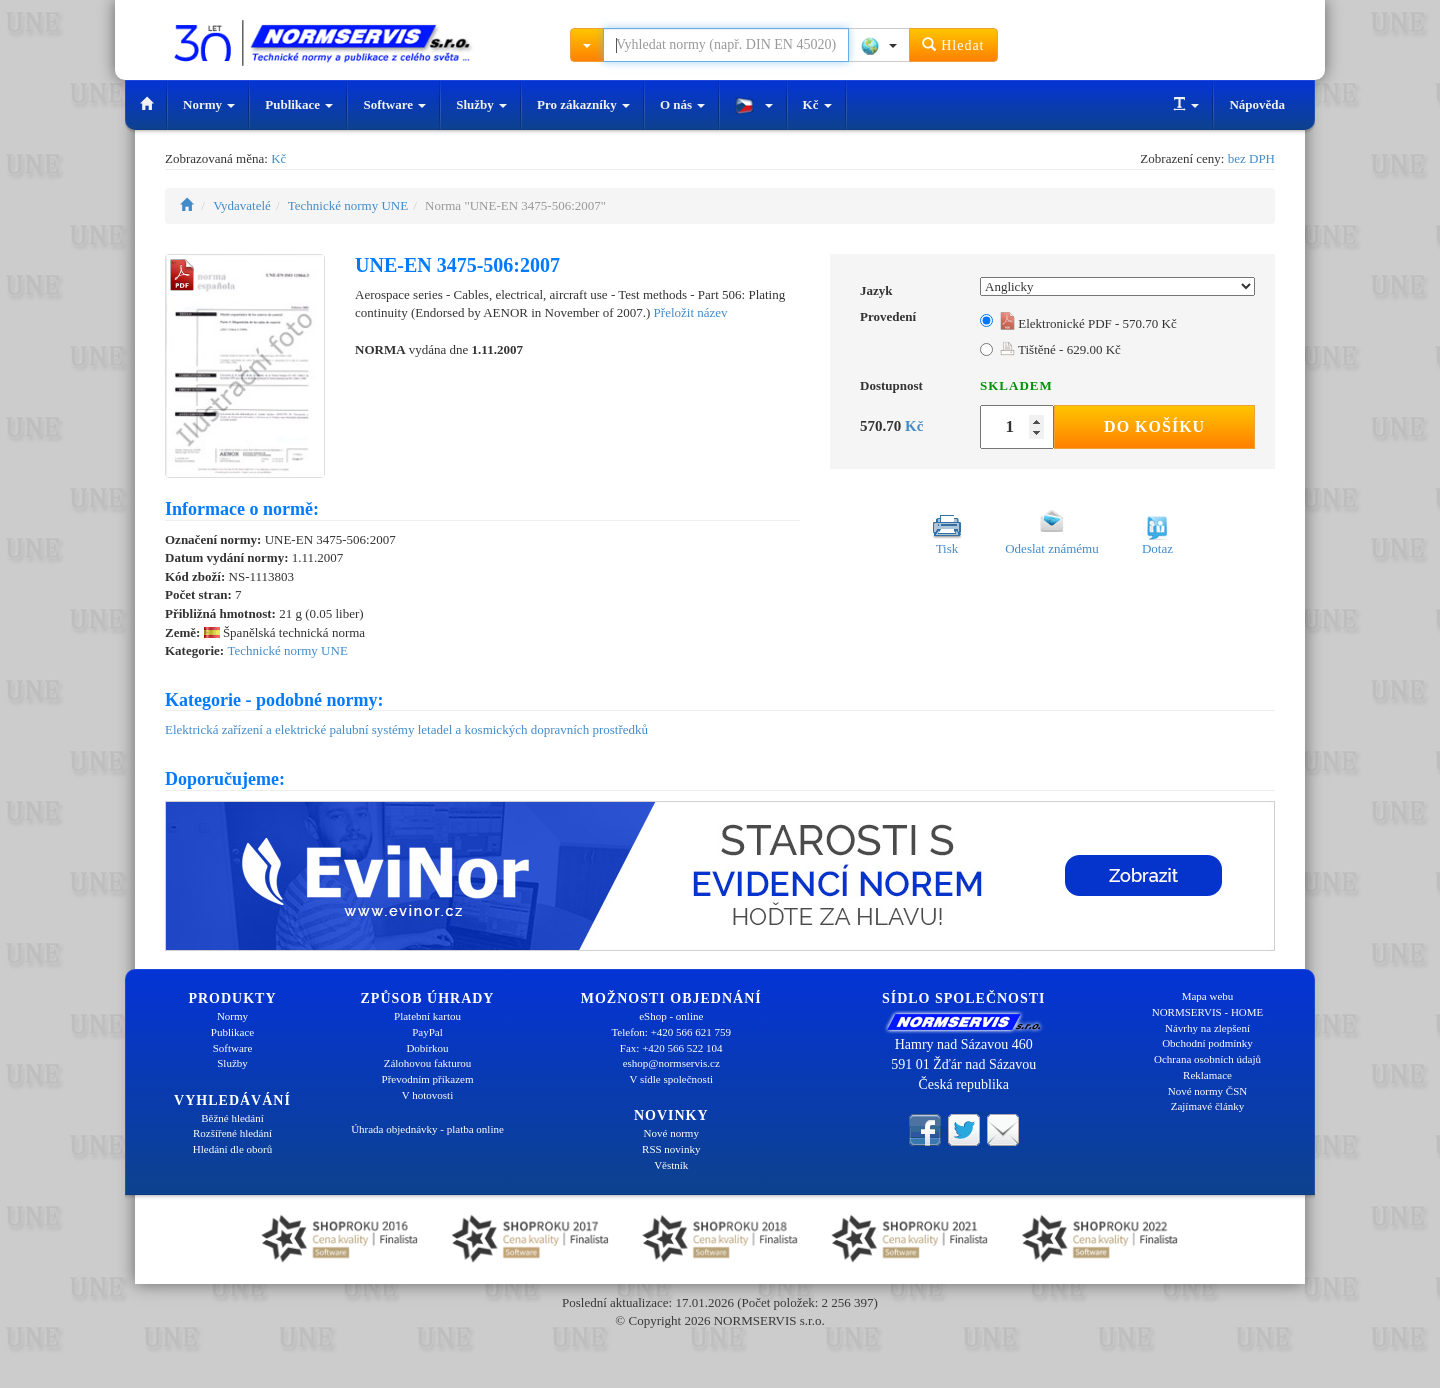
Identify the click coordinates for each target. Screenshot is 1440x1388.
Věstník (671, 1165)
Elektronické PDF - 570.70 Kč (1088, 323)
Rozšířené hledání (232, 1133)
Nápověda (1257, 104)
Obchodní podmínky (1207, 1043)
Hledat (953, 44)
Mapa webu (1208, 996)
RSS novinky (671, 1149)
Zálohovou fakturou (428, 1063)
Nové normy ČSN (1207, 1091)
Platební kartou (427, 1016)
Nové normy (671, 1133)
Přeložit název (691, 312)
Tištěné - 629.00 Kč (1060, 349)
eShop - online (671, 1016)
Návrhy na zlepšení (1207, 1028)
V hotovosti (427, 1095)
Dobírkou (427, 1048)
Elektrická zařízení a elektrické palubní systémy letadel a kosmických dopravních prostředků (406, 729)
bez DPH (1251, 158)
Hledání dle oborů (232, 1149)
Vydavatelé (242, 205)
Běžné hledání (232, 1118)
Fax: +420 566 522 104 (671, 1048)
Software (394, 104)
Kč (817, 104)
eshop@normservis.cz (671, 1063)
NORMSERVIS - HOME (1208, 1012)
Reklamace (1207, 1075)
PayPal (427, 1032)
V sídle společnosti (671, 1079)
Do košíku (1154, 426)
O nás (682, 104)
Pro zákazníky (583, 104)
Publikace (299, 104)
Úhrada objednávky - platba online (427, 1129)
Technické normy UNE (348, 205)
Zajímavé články (1208, 1106)
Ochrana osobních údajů (1207, 1059)
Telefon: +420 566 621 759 (671, 1032)
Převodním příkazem (428, 1079)
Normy (209, 104)
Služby (481, 104)
